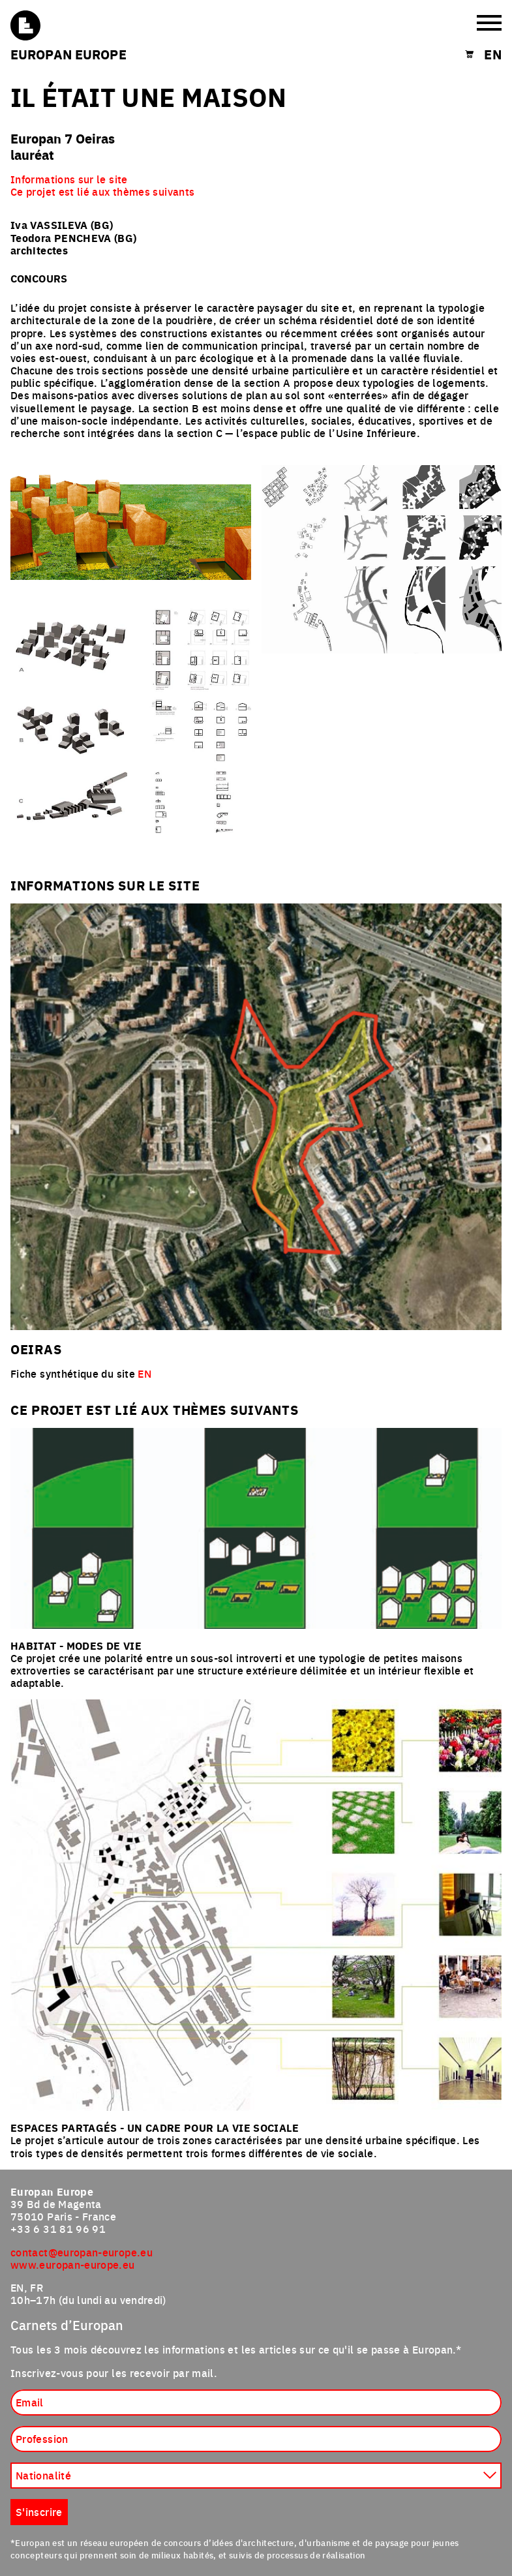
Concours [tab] (38, 278)
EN (144, 1373)
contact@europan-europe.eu (81, 2252)
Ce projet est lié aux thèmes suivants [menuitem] (102, 191)
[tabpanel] (256, 578)
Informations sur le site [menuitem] (69, 179)
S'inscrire (39, 2511)
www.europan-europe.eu (72, 2264)
